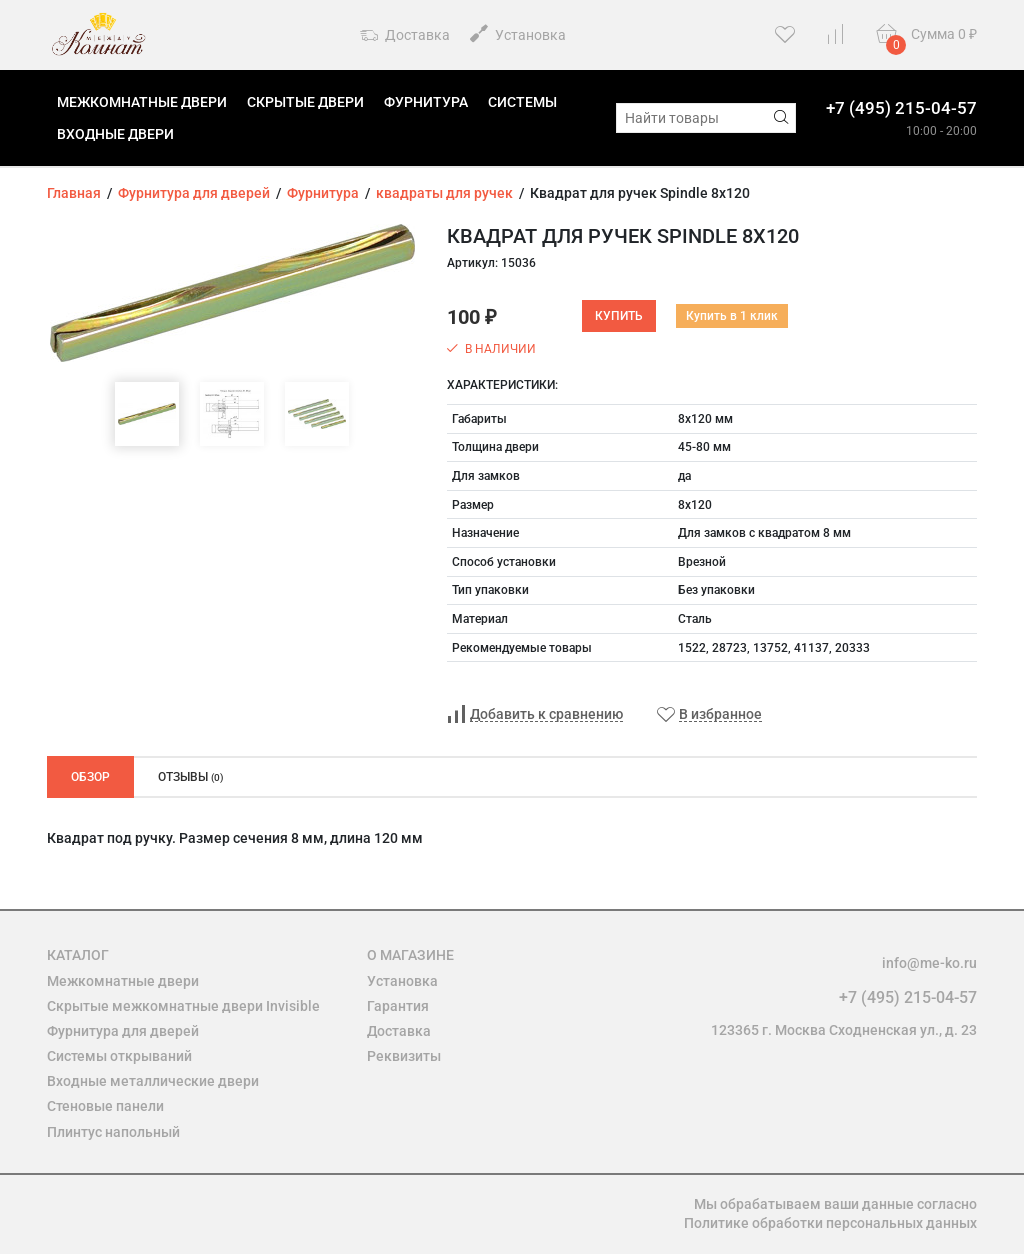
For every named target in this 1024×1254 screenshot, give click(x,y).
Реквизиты (404, 1056)
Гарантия (398, 1006)
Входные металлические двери (153, 1081)
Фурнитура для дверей (123, 1031)
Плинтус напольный (113, 1132)
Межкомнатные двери (142, 102)
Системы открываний (119, 1056)
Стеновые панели (105, 1106)
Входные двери (115, 134)
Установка (518, 33)
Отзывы (191, 777)
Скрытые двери (305, 102)
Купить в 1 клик (732, 316)
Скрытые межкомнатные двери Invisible (183, 1006)
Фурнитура (426, 102)
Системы (522, 102)
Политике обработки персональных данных (830, 1223)
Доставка (405, 36)
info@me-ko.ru (929, 963)
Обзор (90, 777)
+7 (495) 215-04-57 (901, 108)
